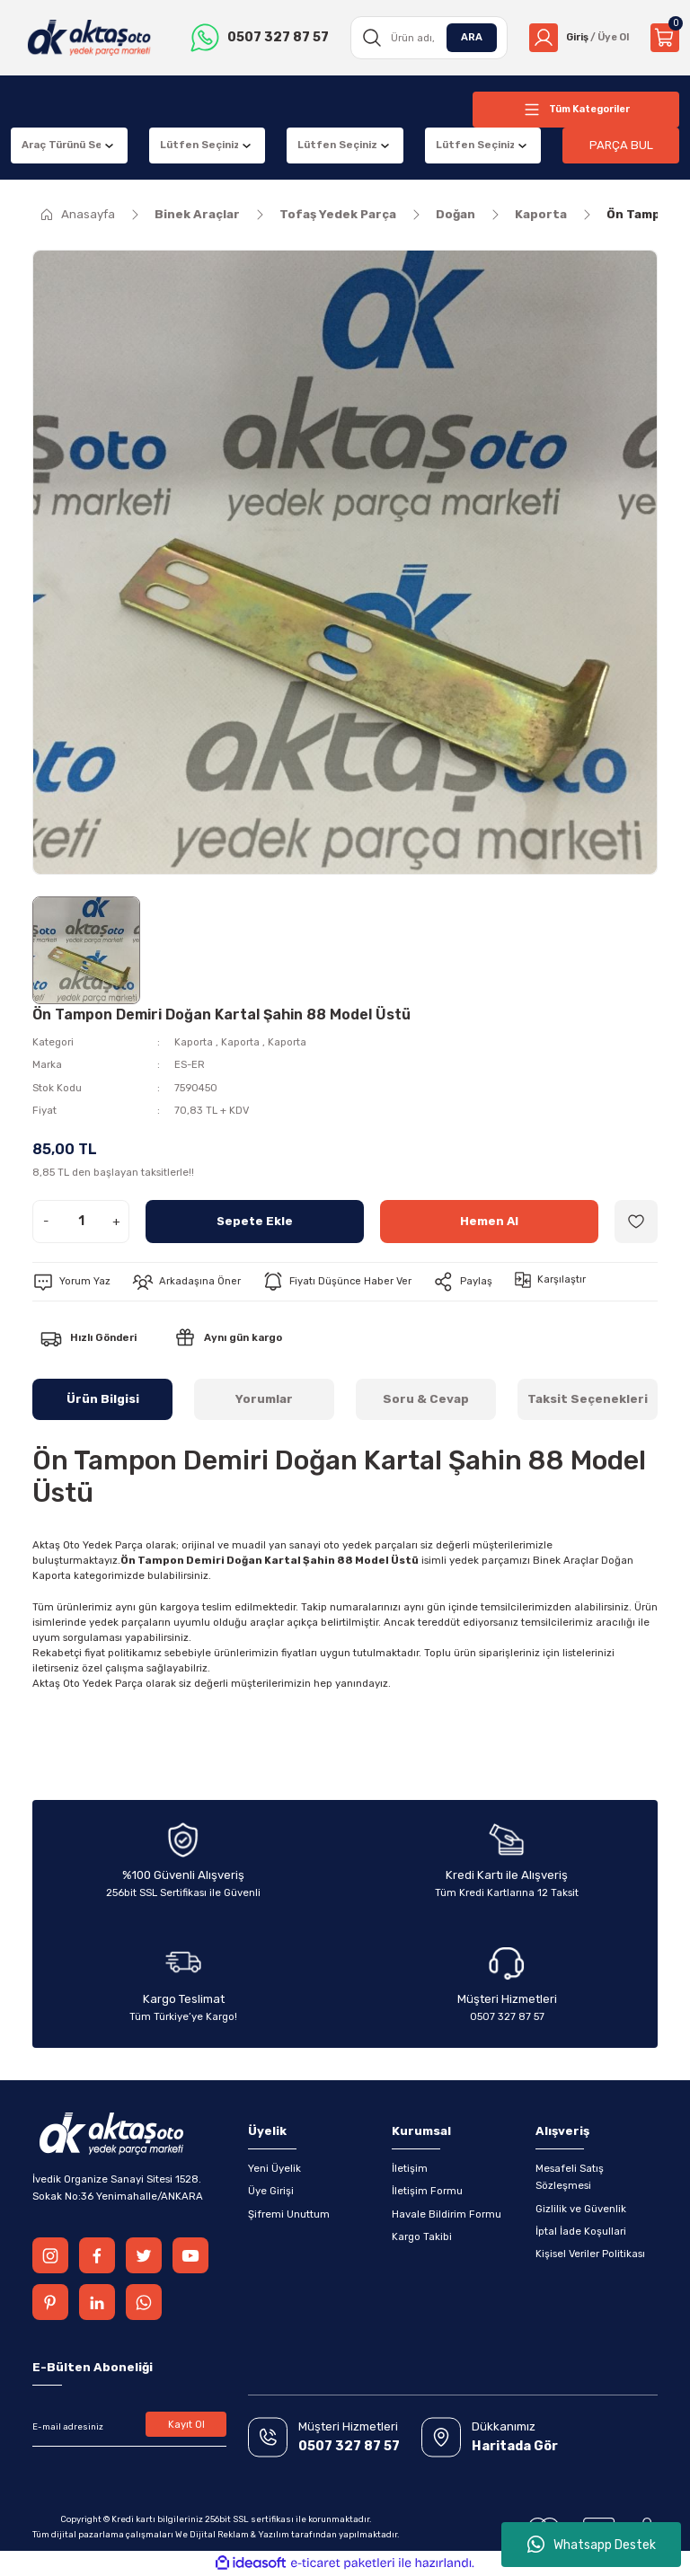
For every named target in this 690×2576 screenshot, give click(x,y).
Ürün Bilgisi (102, 1399)
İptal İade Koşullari (580, 2231)
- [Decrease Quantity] (46, 1221)
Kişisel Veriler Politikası (590, 2253)
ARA (466, 37)
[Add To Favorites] (636, 1221)
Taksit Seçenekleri (587, 1399)
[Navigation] (576, 110)
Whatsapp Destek (591, 2544)
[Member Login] (576, 37)
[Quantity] (80, 1221)
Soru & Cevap (426, 1399)
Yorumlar (264, 1399)
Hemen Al (489, 1221)
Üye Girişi (271, 2190)
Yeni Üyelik (274, 2168)
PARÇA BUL (620, 145)
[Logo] (88, 38)
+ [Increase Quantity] (116, 1221)
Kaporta (193, 1042)
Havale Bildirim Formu (446, 2214)
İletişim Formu (427, 2190)
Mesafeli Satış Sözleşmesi (569, 2177)
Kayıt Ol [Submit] (186, 2424)
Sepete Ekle (255, 1221)
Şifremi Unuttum (289, 2214)
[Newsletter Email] (129, 2427)
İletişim (410, 2168)
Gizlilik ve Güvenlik (580, 2208)
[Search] (425, 37)
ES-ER (190, 1064)
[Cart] (664, 37)
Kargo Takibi (422, 2236)
